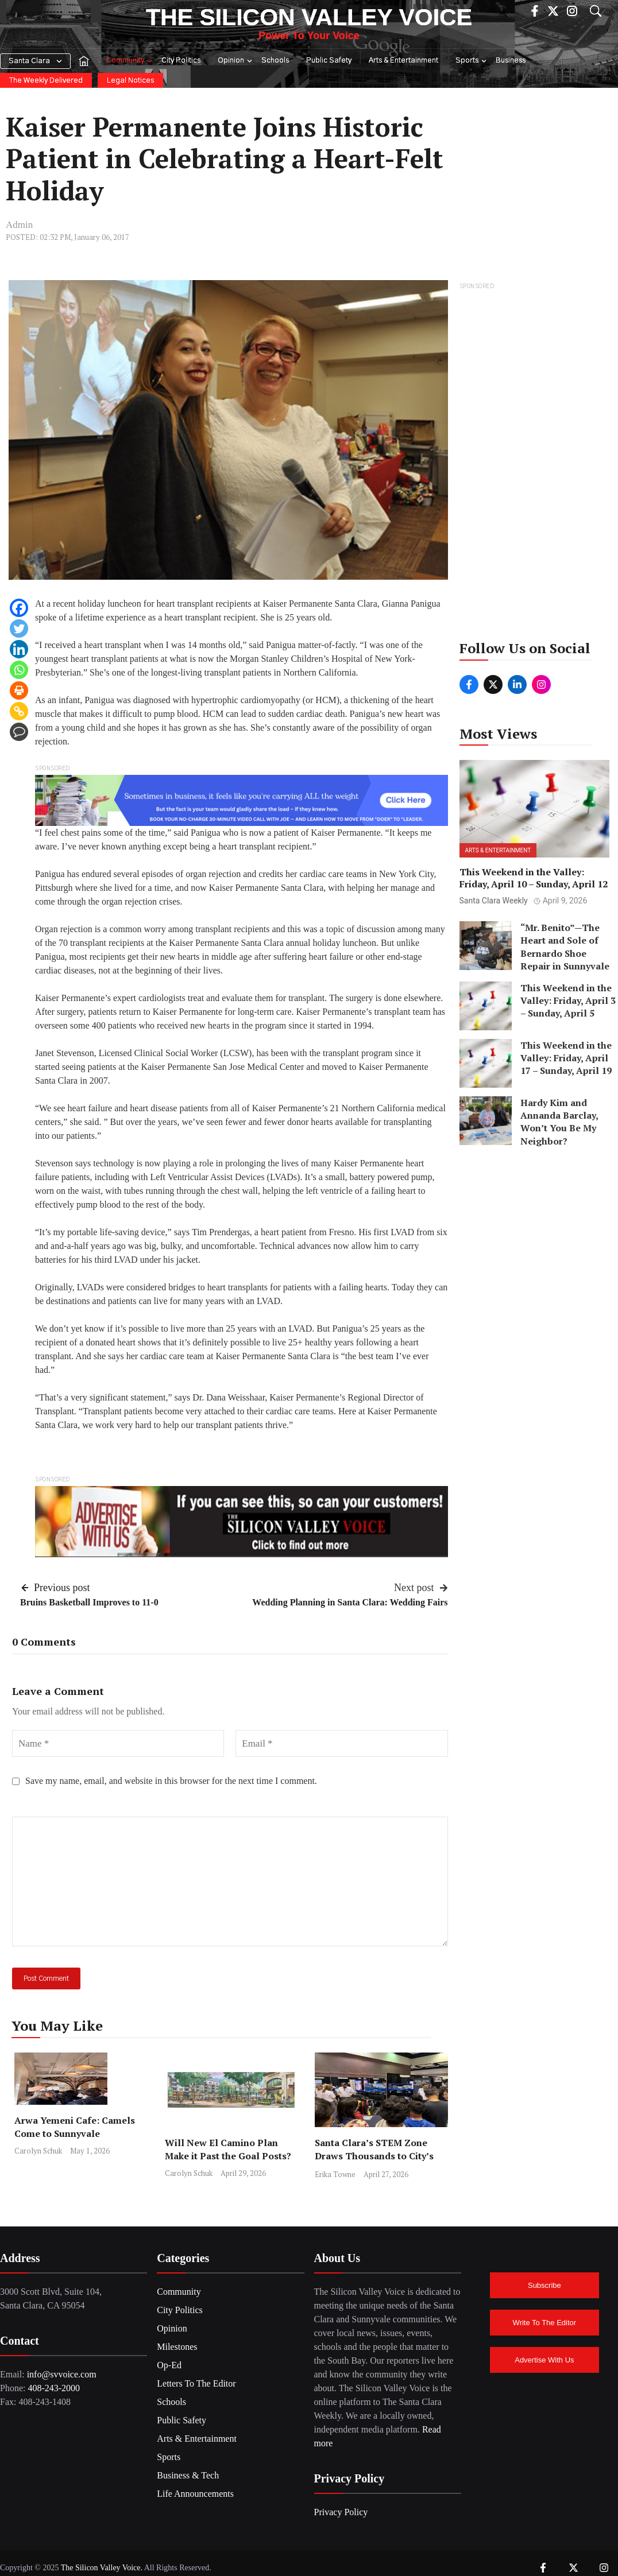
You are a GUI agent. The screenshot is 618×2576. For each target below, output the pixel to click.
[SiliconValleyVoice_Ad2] (241, 1520)
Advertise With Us (544, 2360)
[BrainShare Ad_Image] (241, 799)
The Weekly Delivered (46, 80)
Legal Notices (130, 80)
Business (511, 60)
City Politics (180, 60)
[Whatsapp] (19, 670)
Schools (275, 60)
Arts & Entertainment (403, 60)
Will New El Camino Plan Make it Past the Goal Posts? (228, 2149)
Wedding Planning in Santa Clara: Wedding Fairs (349, 1602)
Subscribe (544, 2285)
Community (129, 61)
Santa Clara (29, 61)
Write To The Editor (545, 2322)
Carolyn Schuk (38, 2151)
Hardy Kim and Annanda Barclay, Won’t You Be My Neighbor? (559, 1121)
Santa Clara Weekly (493, 900)
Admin (19, 224)
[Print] (19, 690)
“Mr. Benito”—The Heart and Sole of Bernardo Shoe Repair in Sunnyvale (564, 946)
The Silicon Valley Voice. (101, 2567)
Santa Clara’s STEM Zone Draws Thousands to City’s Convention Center (374, 2155)
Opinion (235, 61)
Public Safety (329, 60)
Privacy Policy (341, 2512)
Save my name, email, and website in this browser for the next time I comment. (171, 1781)
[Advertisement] (534, 465)
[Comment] (19, 732)
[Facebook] (19, 608)
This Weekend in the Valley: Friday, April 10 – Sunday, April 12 (533, 878)
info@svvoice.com (61, 2374)
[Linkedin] (19, 649)
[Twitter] (19, 628)
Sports (471, 61)
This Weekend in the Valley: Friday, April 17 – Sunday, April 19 (566, 1058)
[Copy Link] (19, 711)
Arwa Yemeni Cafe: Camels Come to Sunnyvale (74, 2127)
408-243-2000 (54, 2388)
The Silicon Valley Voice (309, 17)
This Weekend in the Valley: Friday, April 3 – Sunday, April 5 (568, 1000)
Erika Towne (335, 2174)
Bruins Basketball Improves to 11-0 (89, 1602)
